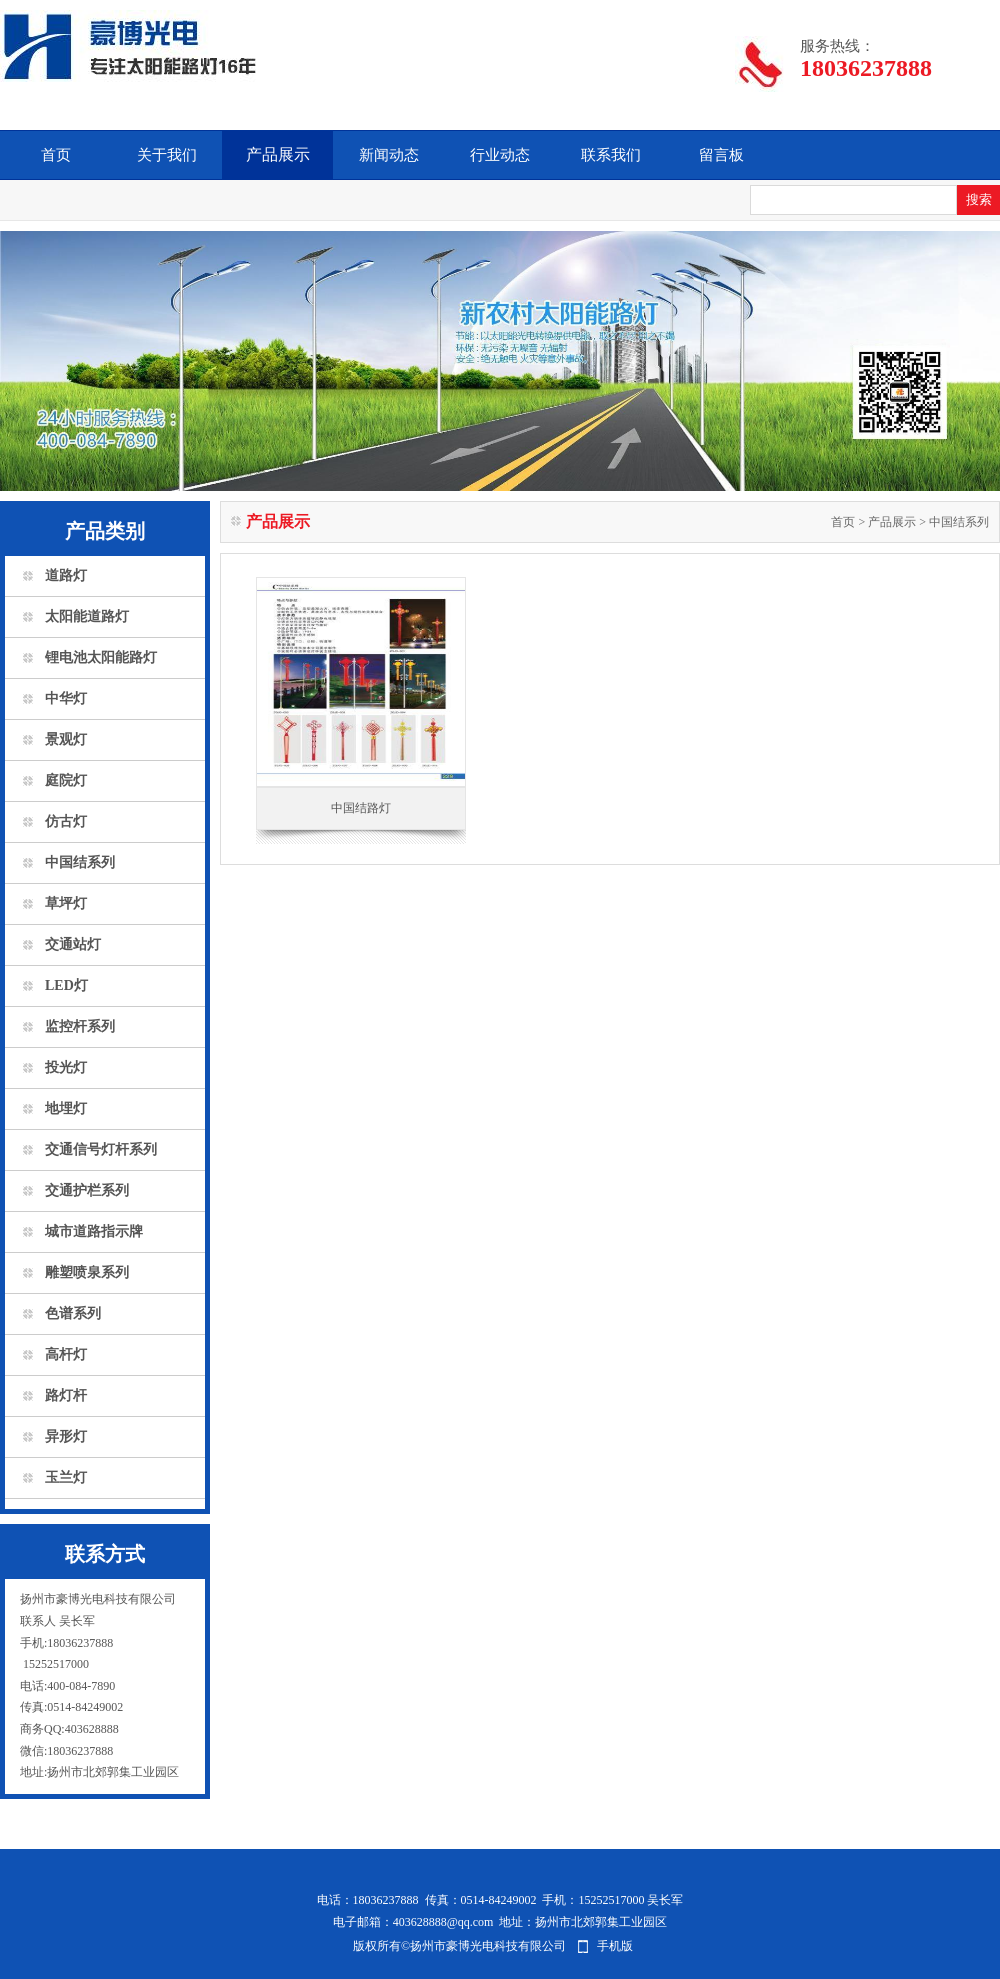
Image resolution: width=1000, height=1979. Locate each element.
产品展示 (278, 154)
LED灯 (66, 985)
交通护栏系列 (87, 1190)
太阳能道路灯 (87, 616)
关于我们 (167, 155)
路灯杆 (66, 1395)
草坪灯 (66, 903)
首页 (56, 155)
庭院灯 (66, 780)
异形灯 (66, 1436)
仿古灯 (66, 821)
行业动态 (500, 155)
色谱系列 (73, 1313)
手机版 (615, 1946)
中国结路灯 (361, 808)
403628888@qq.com (443, 1922)
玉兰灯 (66, 1477)
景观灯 (66, 739)
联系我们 (611, 155)
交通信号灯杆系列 (101, 1149)
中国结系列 (80, 862)
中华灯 (66, 698)
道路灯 (66, 575)
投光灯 (66, 1067)
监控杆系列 (80, 1026)
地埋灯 (66, 1108)
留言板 (721, 155)
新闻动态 (389, 155)
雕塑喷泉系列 (87, 1272)
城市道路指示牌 (94, 1231)
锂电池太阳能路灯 (101, 657)
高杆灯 (66, 1354)
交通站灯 (73, 944)
